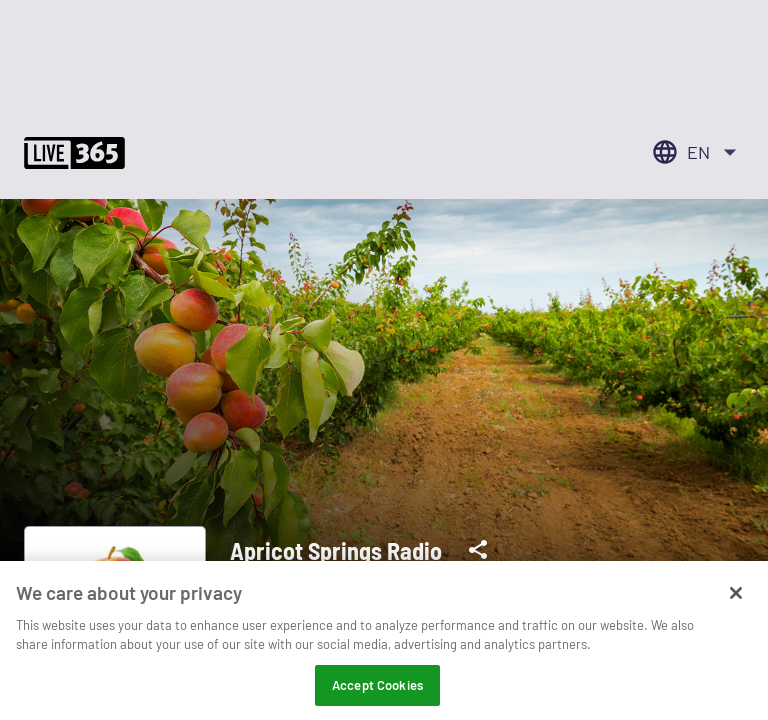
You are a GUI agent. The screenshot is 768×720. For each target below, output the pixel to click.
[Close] (736, 599)
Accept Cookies (377, 691)
